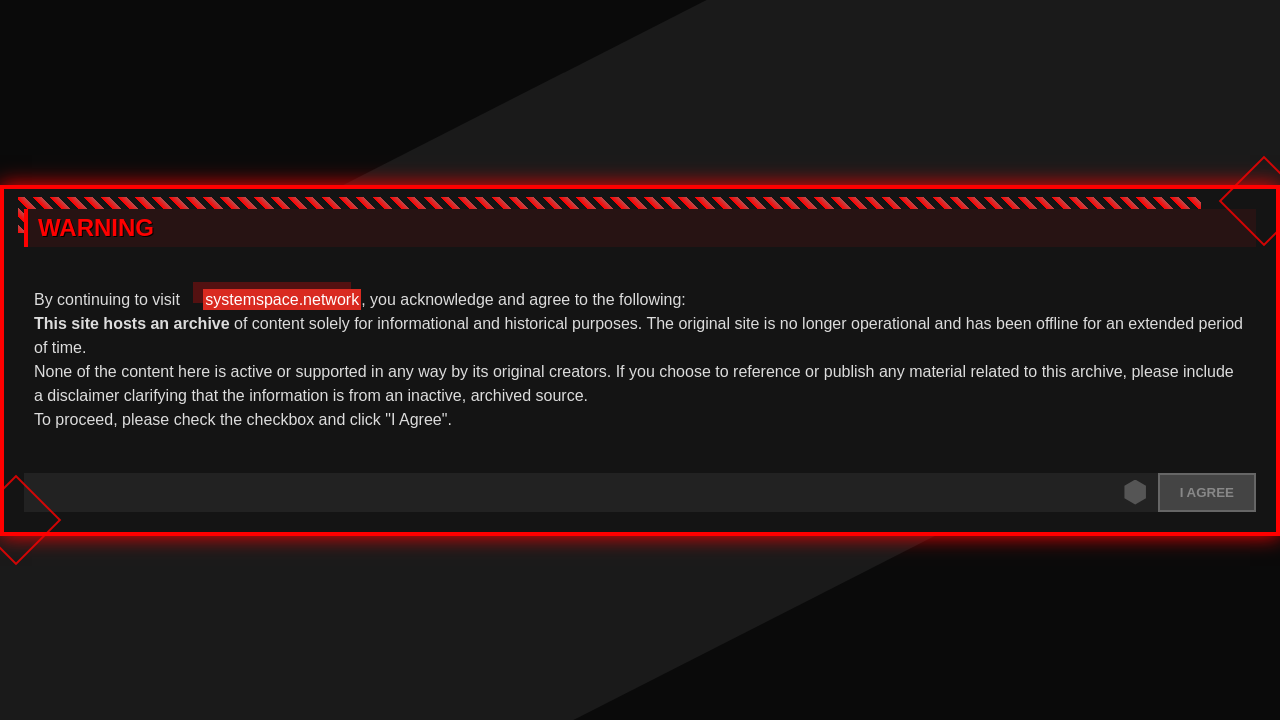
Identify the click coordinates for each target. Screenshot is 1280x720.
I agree (1207, 492)
